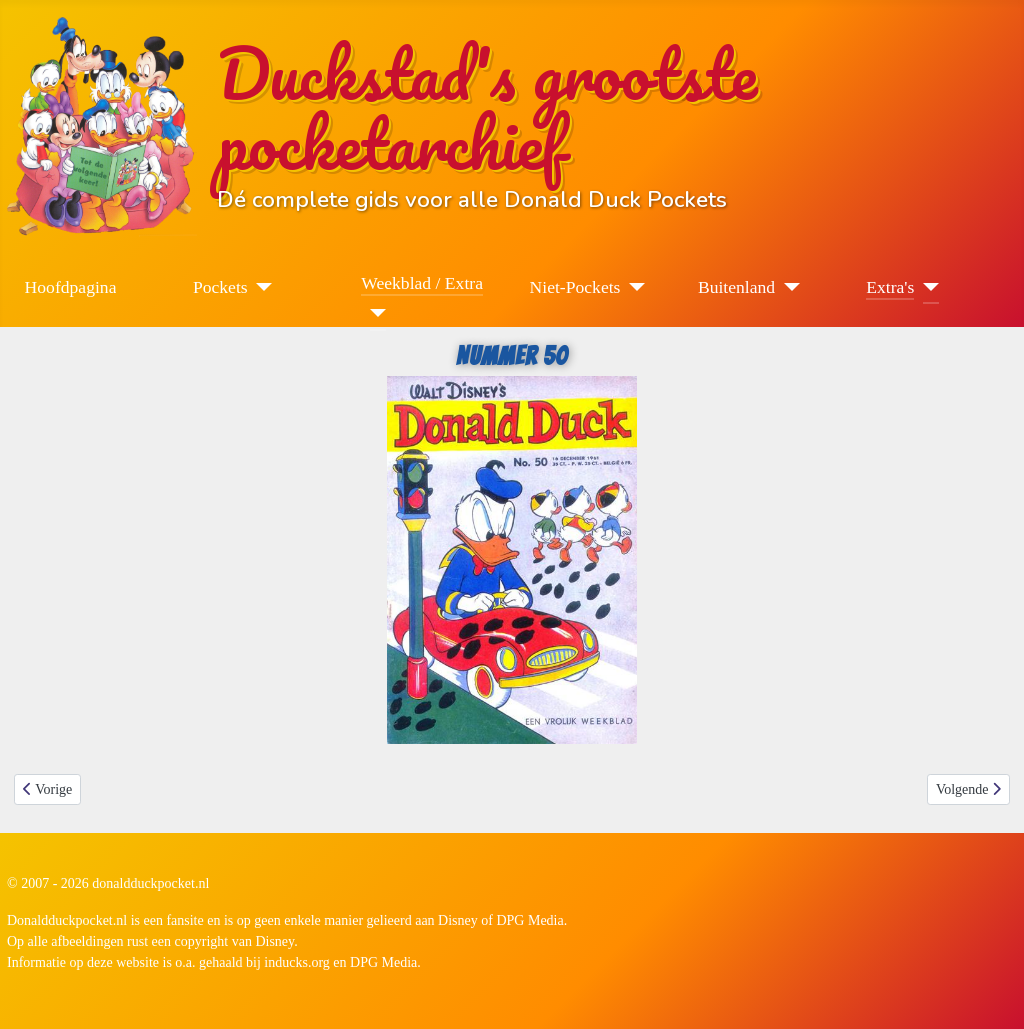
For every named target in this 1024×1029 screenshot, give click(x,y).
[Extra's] (926, 287)
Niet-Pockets (575, 287)
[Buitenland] (787, 287)
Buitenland (736, 287)
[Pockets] (260, 287)
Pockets (220, 287)
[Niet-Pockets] (632, 287)
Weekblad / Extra (422, 283)
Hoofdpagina (71, 287)
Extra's (890, 287)
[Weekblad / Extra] (373, 313)
